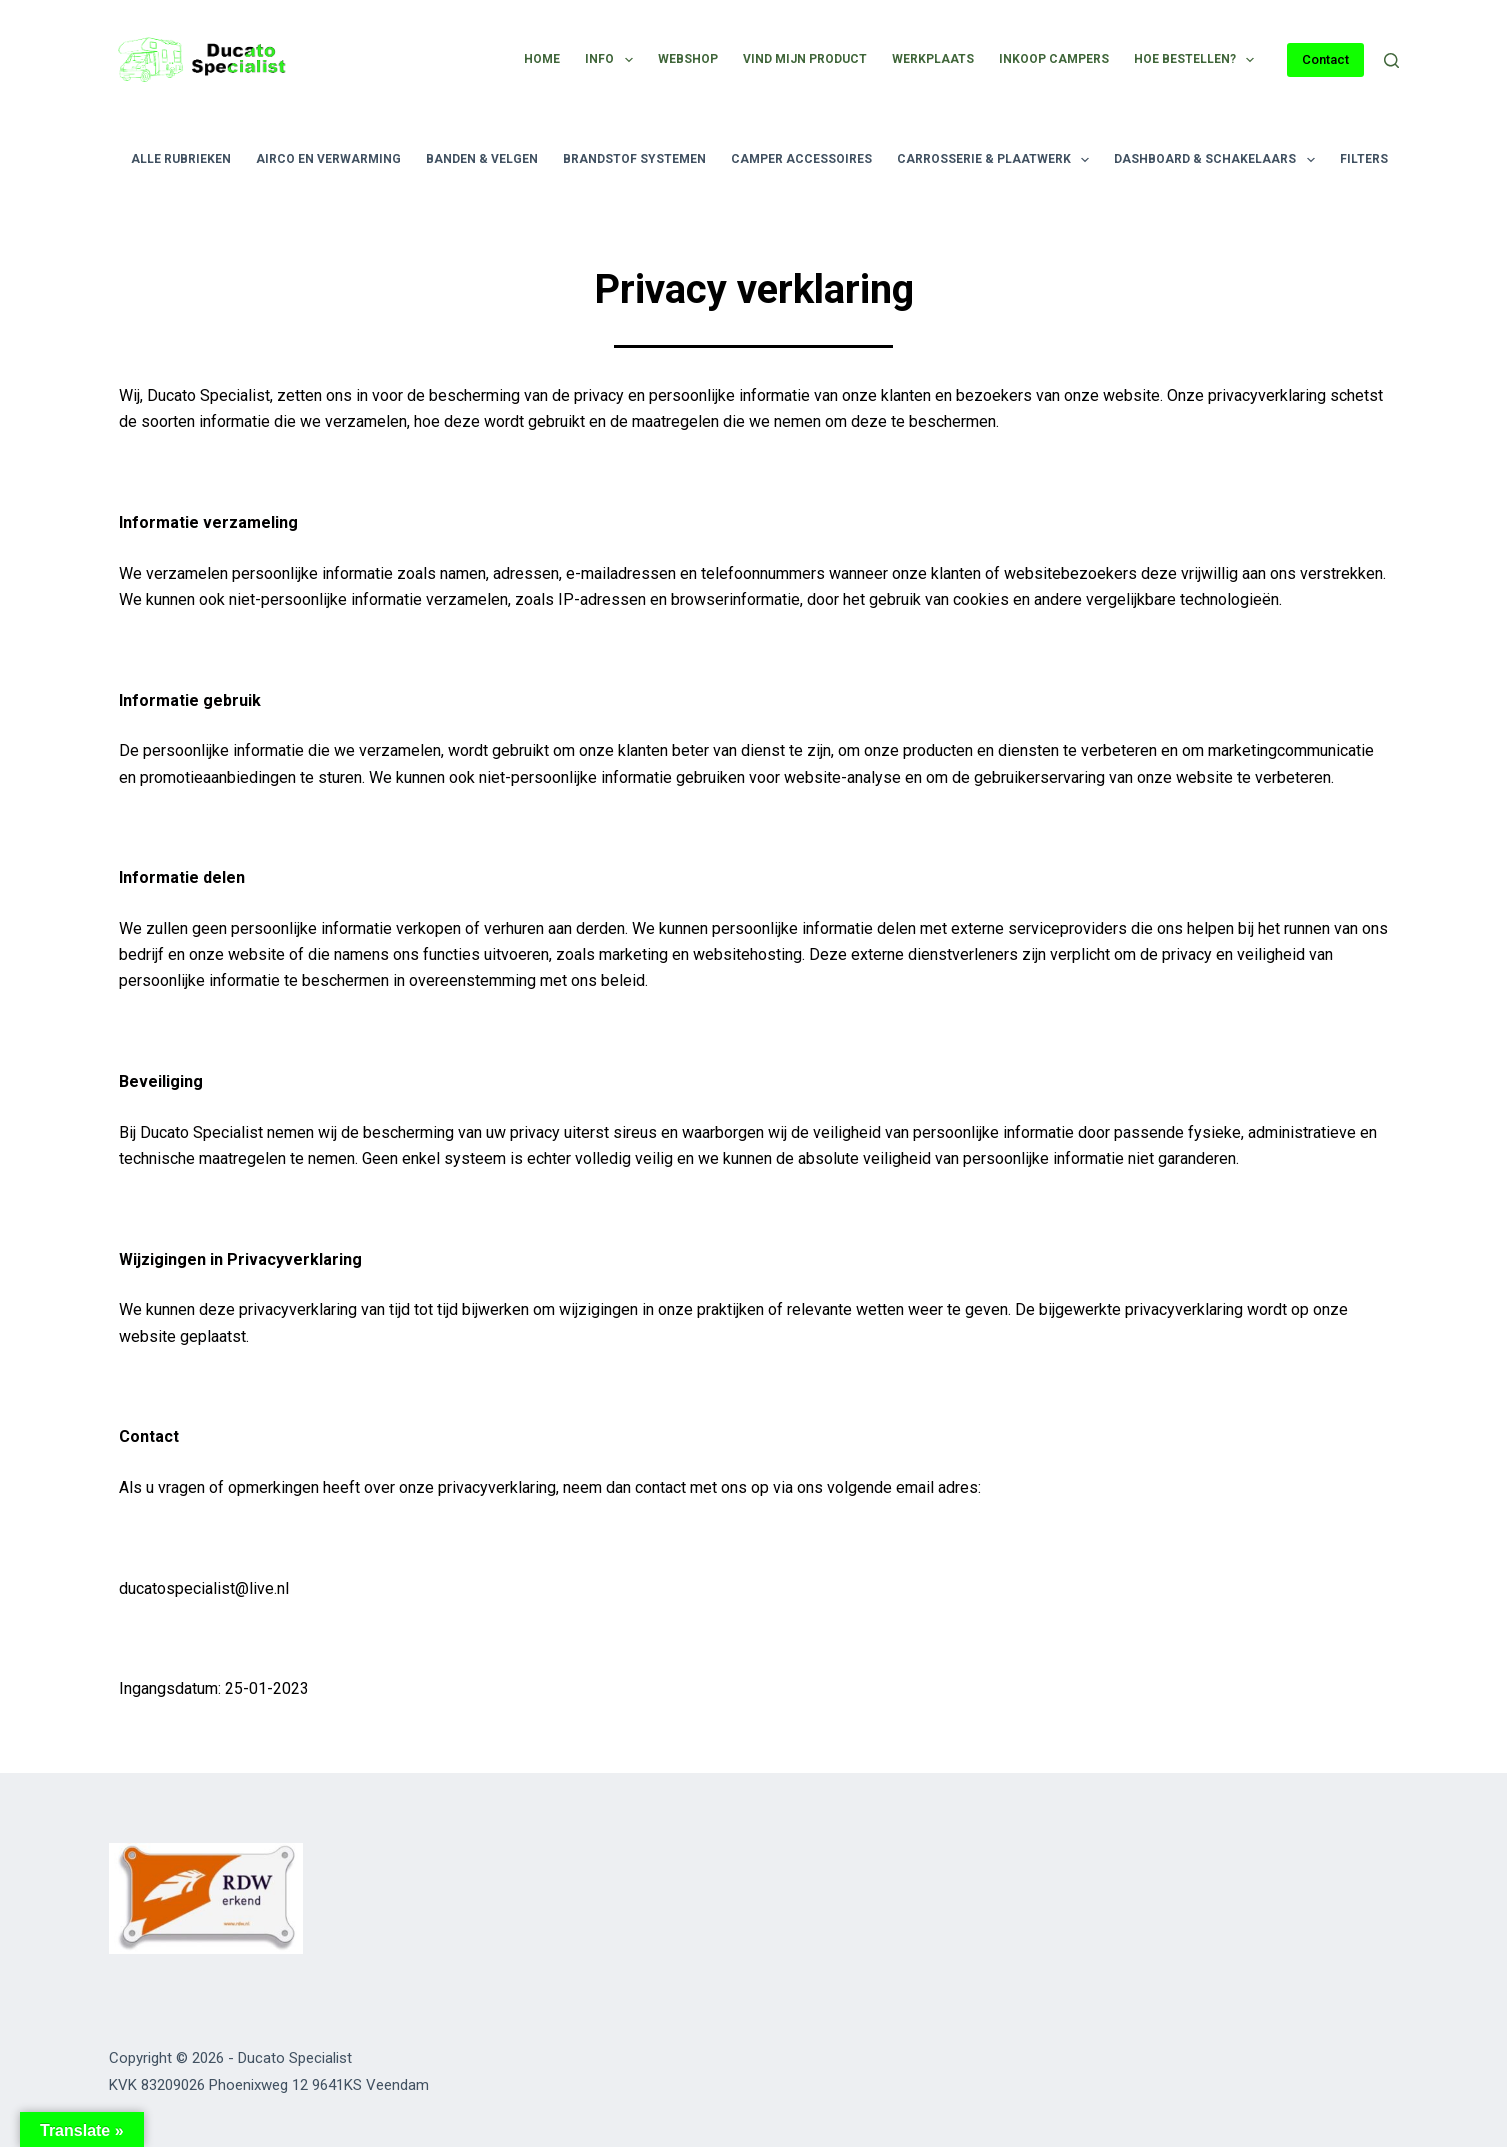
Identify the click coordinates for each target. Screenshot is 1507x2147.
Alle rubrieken (181, 159)
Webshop (688, 59)
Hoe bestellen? (1198, 60)
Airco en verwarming (328, 159)
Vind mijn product (805, 59)
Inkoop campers (1054, 59)
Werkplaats (933, 59)
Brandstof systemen (634, 159)
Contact (1325, 59)
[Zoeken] (1391, 60)
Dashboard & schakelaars (1218, 160)
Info (612, 60)
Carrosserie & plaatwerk (997, 160)
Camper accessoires (801, 159)
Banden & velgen (482, 159)
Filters (1377, 160)
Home (542, 59)
